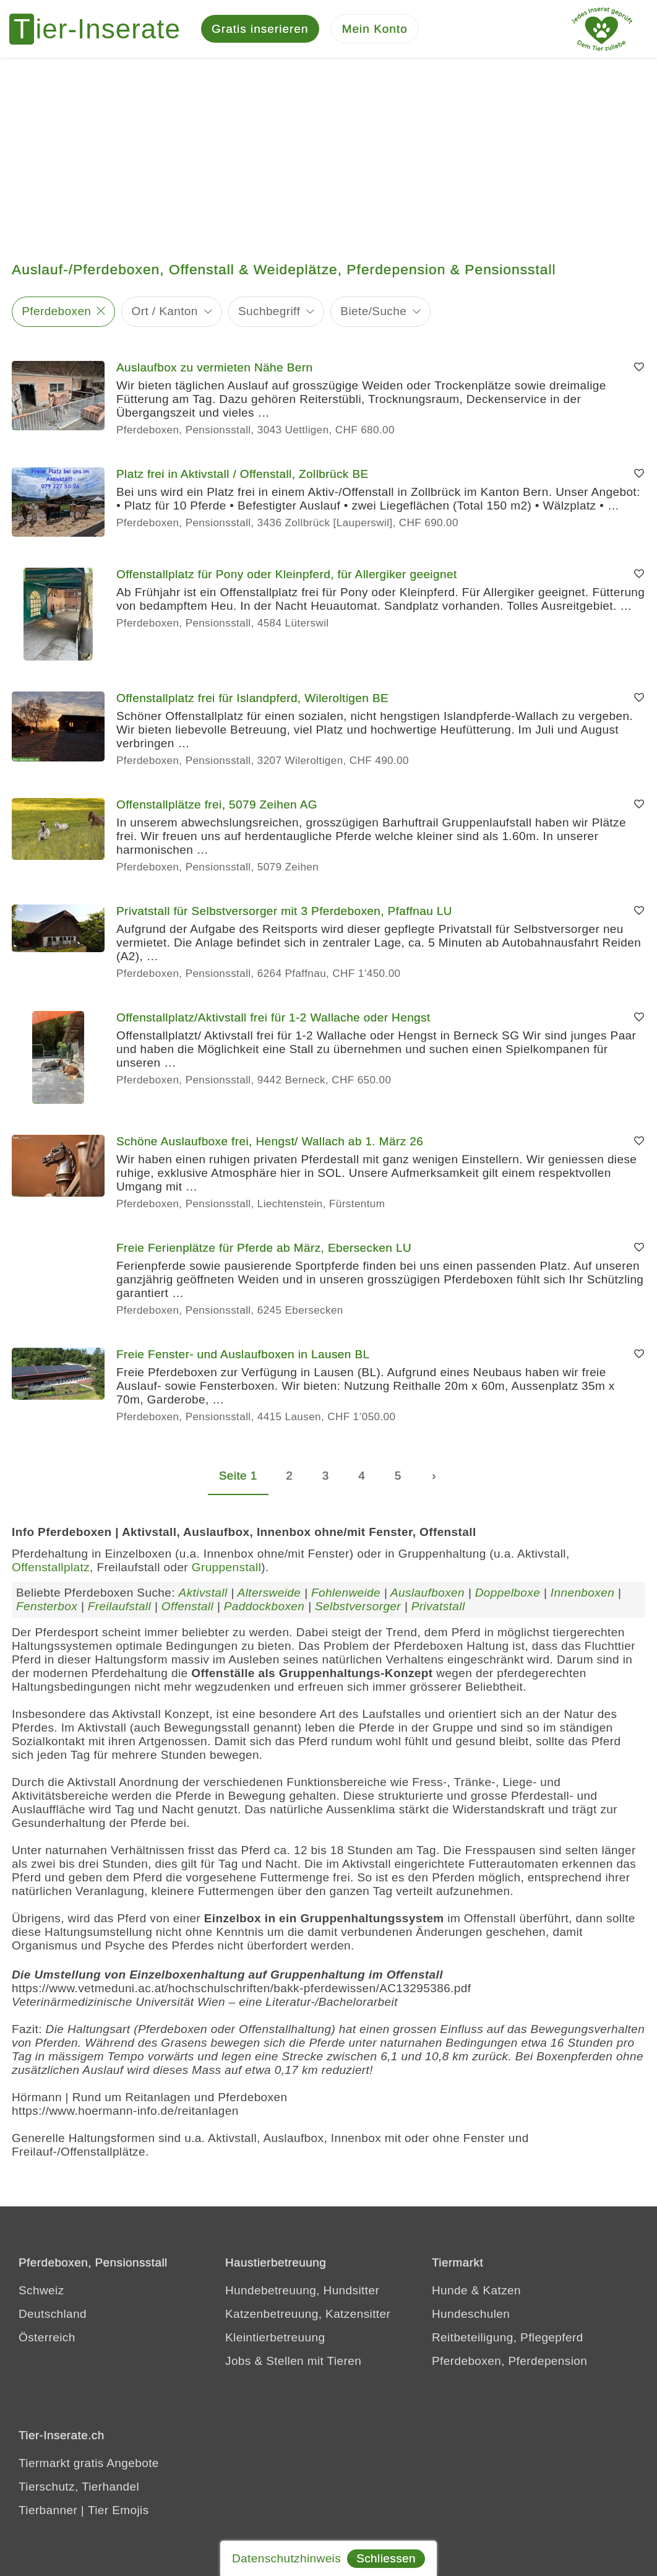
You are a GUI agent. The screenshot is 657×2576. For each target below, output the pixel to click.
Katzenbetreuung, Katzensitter (307, 2318)
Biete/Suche (373, 315)
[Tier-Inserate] (102, 31)
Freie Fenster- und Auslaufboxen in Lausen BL (242, 1358)
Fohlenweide (345, 1596)
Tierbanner (48, 2514)
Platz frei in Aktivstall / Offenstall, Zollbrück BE (242, 477)
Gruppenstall (227, 1570)
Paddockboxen (264, 1610)
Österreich (47, 2341)
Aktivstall (203, 1596)
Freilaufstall (119, 1610)
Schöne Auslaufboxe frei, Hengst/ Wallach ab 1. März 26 (269, 1145)
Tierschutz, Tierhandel (79, 2490)
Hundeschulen (471, 2318)
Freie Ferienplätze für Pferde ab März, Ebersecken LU (263, 1252)
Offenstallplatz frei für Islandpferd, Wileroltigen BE (252, 702)
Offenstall (187, 1610)
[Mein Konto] (375, 31)
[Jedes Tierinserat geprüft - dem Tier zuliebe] (602, 31)
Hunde (450, 2294)
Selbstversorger (358, 1610)
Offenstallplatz (51, 1570)
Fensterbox (46, 1610)
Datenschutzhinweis (286, 2558)
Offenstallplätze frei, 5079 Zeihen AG (216, 808)
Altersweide (269, 1596)
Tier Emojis (118, 2514)
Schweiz (41, 2294)
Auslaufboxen (427, 1596)
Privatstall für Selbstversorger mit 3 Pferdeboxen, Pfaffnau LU (284, 915)
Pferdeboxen (56, 315)
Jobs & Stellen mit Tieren (293, 2365)
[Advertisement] (328, 154)
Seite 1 (238, 1479)
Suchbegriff (269, 315)
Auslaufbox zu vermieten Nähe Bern (214, 371)
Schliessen (386, 2558)
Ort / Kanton (165, 315)
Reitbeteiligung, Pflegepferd (507, 2341)
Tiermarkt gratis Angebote (89, 2467)
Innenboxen (582, 1596)
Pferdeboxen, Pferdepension (509, 2365)
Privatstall (438, 1610)
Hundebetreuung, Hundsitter (302, 2294)
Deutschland (53, 2318)
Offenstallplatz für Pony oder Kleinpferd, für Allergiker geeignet (286, 578)
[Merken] (639, 371)
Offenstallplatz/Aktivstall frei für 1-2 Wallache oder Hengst (273, 1021)
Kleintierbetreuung (275, 2341)
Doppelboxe (507, 1596)
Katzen (502, 2294)
